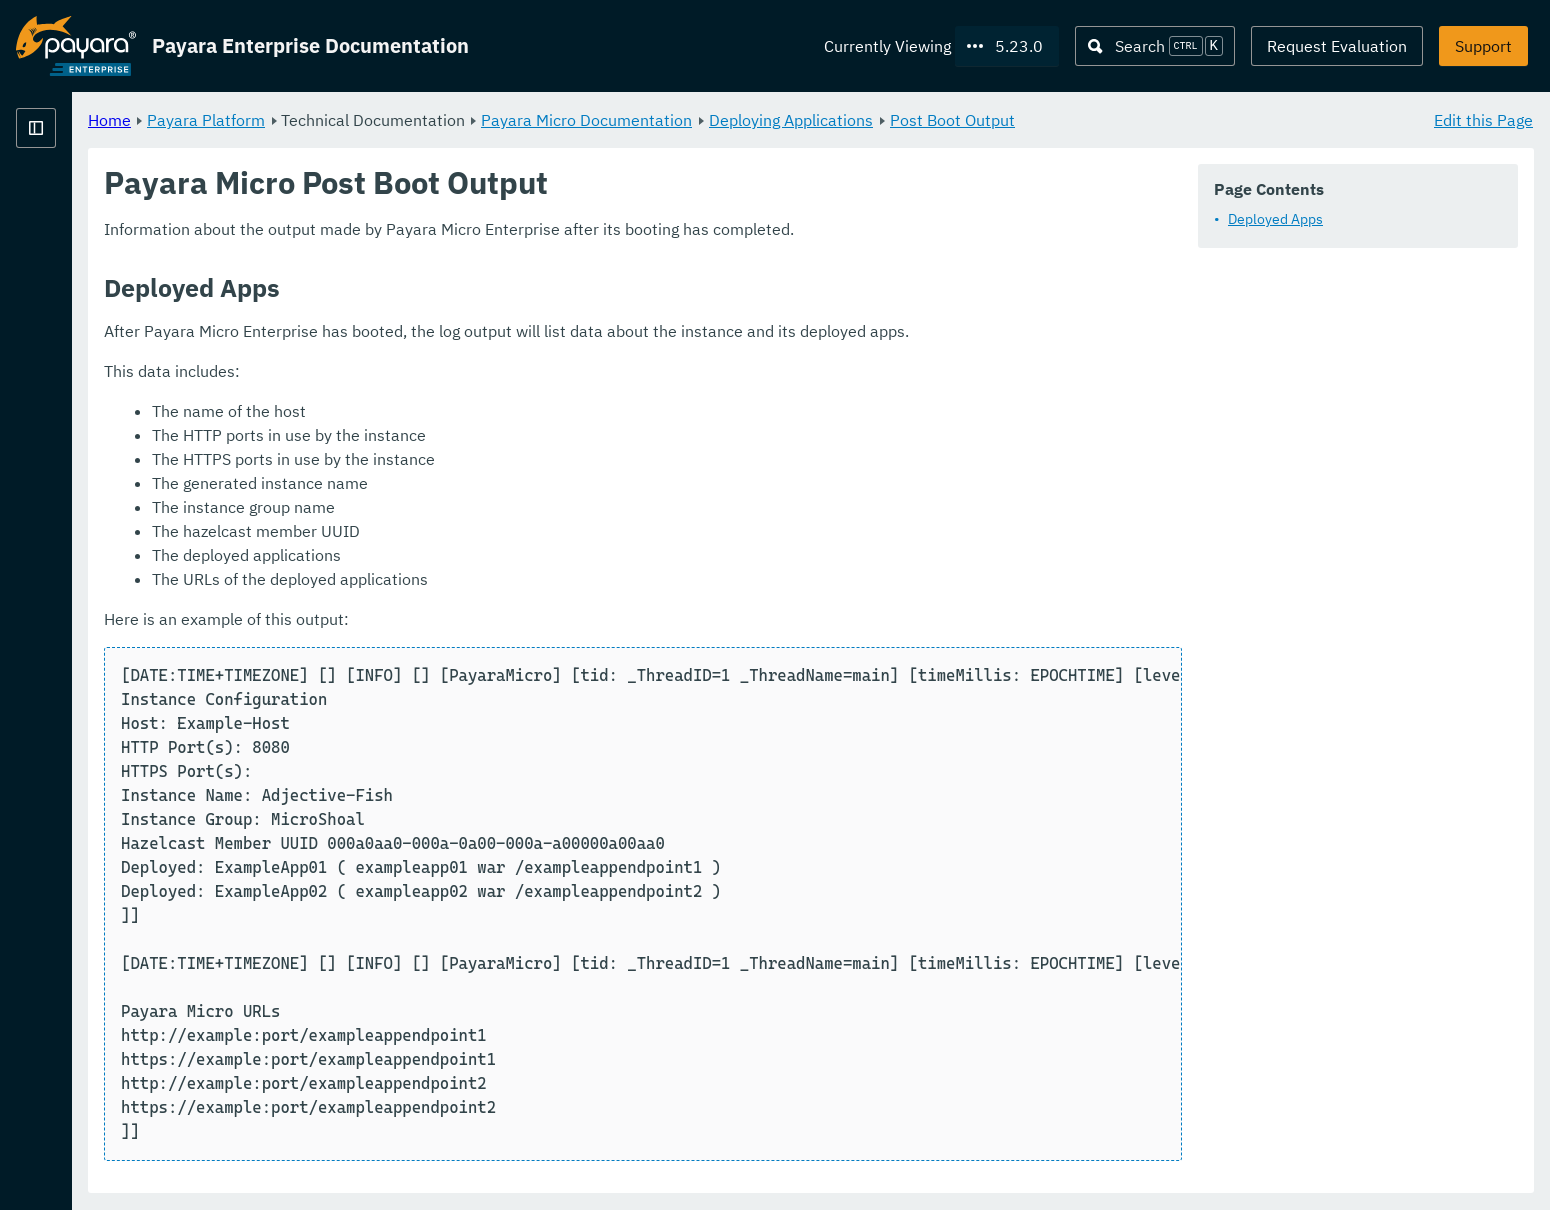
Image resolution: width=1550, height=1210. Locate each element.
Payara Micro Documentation (835, 120)
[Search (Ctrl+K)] (1155, 46)
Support (1483, 46)
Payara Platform (455, 120)
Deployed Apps (1275, 220)
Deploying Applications (1040, 120)
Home (358, 120)
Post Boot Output (1201, 120)
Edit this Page (1483, 120)
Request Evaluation (1337, 46)
